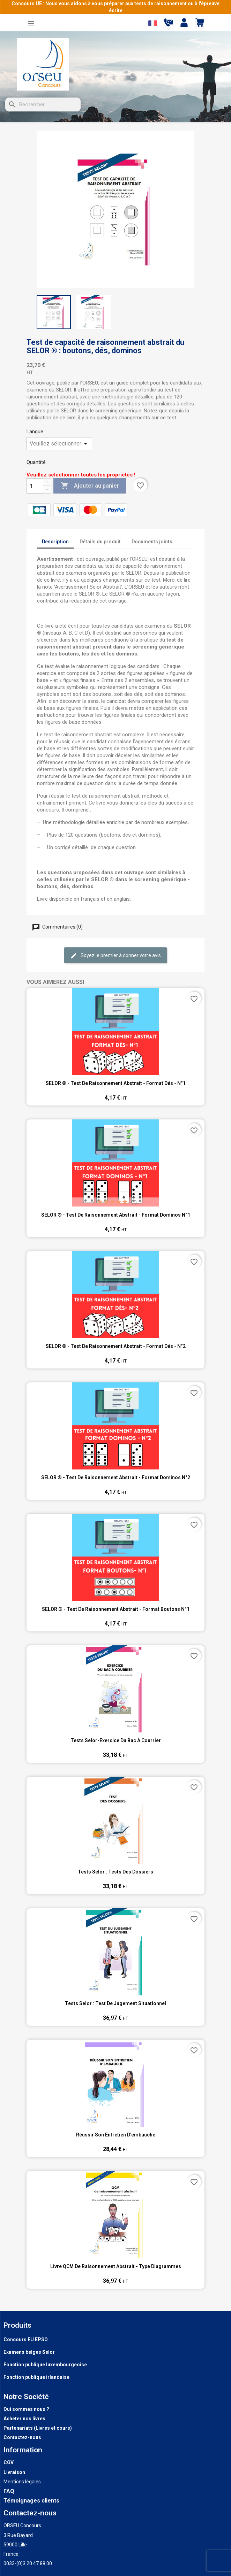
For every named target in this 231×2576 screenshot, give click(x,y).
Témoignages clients (31, 2500)
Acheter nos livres (24, 2418)
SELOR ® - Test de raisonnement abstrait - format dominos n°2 (115, 1477)
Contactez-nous (22, 2437)
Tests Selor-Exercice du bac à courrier (115, 1740)
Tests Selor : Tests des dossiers (115, 1872)
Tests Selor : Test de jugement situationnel (115, 2003)
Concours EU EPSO (25, 2339)
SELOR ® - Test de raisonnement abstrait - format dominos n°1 (115, 1215)
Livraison (14, 2472)
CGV (8, 2462)
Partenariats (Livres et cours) (37, 2428)
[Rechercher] (43, 104)
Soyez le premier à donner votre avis (115, 955)
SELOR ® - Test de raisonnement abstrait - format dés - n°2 (116, 1346)
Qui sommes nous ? (26, 2409)
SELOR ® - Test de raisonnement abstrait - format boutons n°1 (115, 1609)
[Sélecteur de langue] (152, 23)
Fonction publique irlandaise (36, 2377)
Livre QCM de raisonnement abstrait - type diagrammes (115, 2266)
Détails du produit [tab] (100, 541)
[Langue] (59, 443)
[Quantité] (35, 486)
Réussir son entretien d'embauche (115, 2134)
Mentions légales (22, 2481)
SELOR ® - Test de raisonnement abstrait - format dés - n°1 (116, 1083)
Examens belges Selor (29, 2352)
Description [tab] (55, 541)
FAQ (8, 2491)
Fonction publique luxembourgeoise (45, 2364)
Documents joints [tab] (152, 541)
